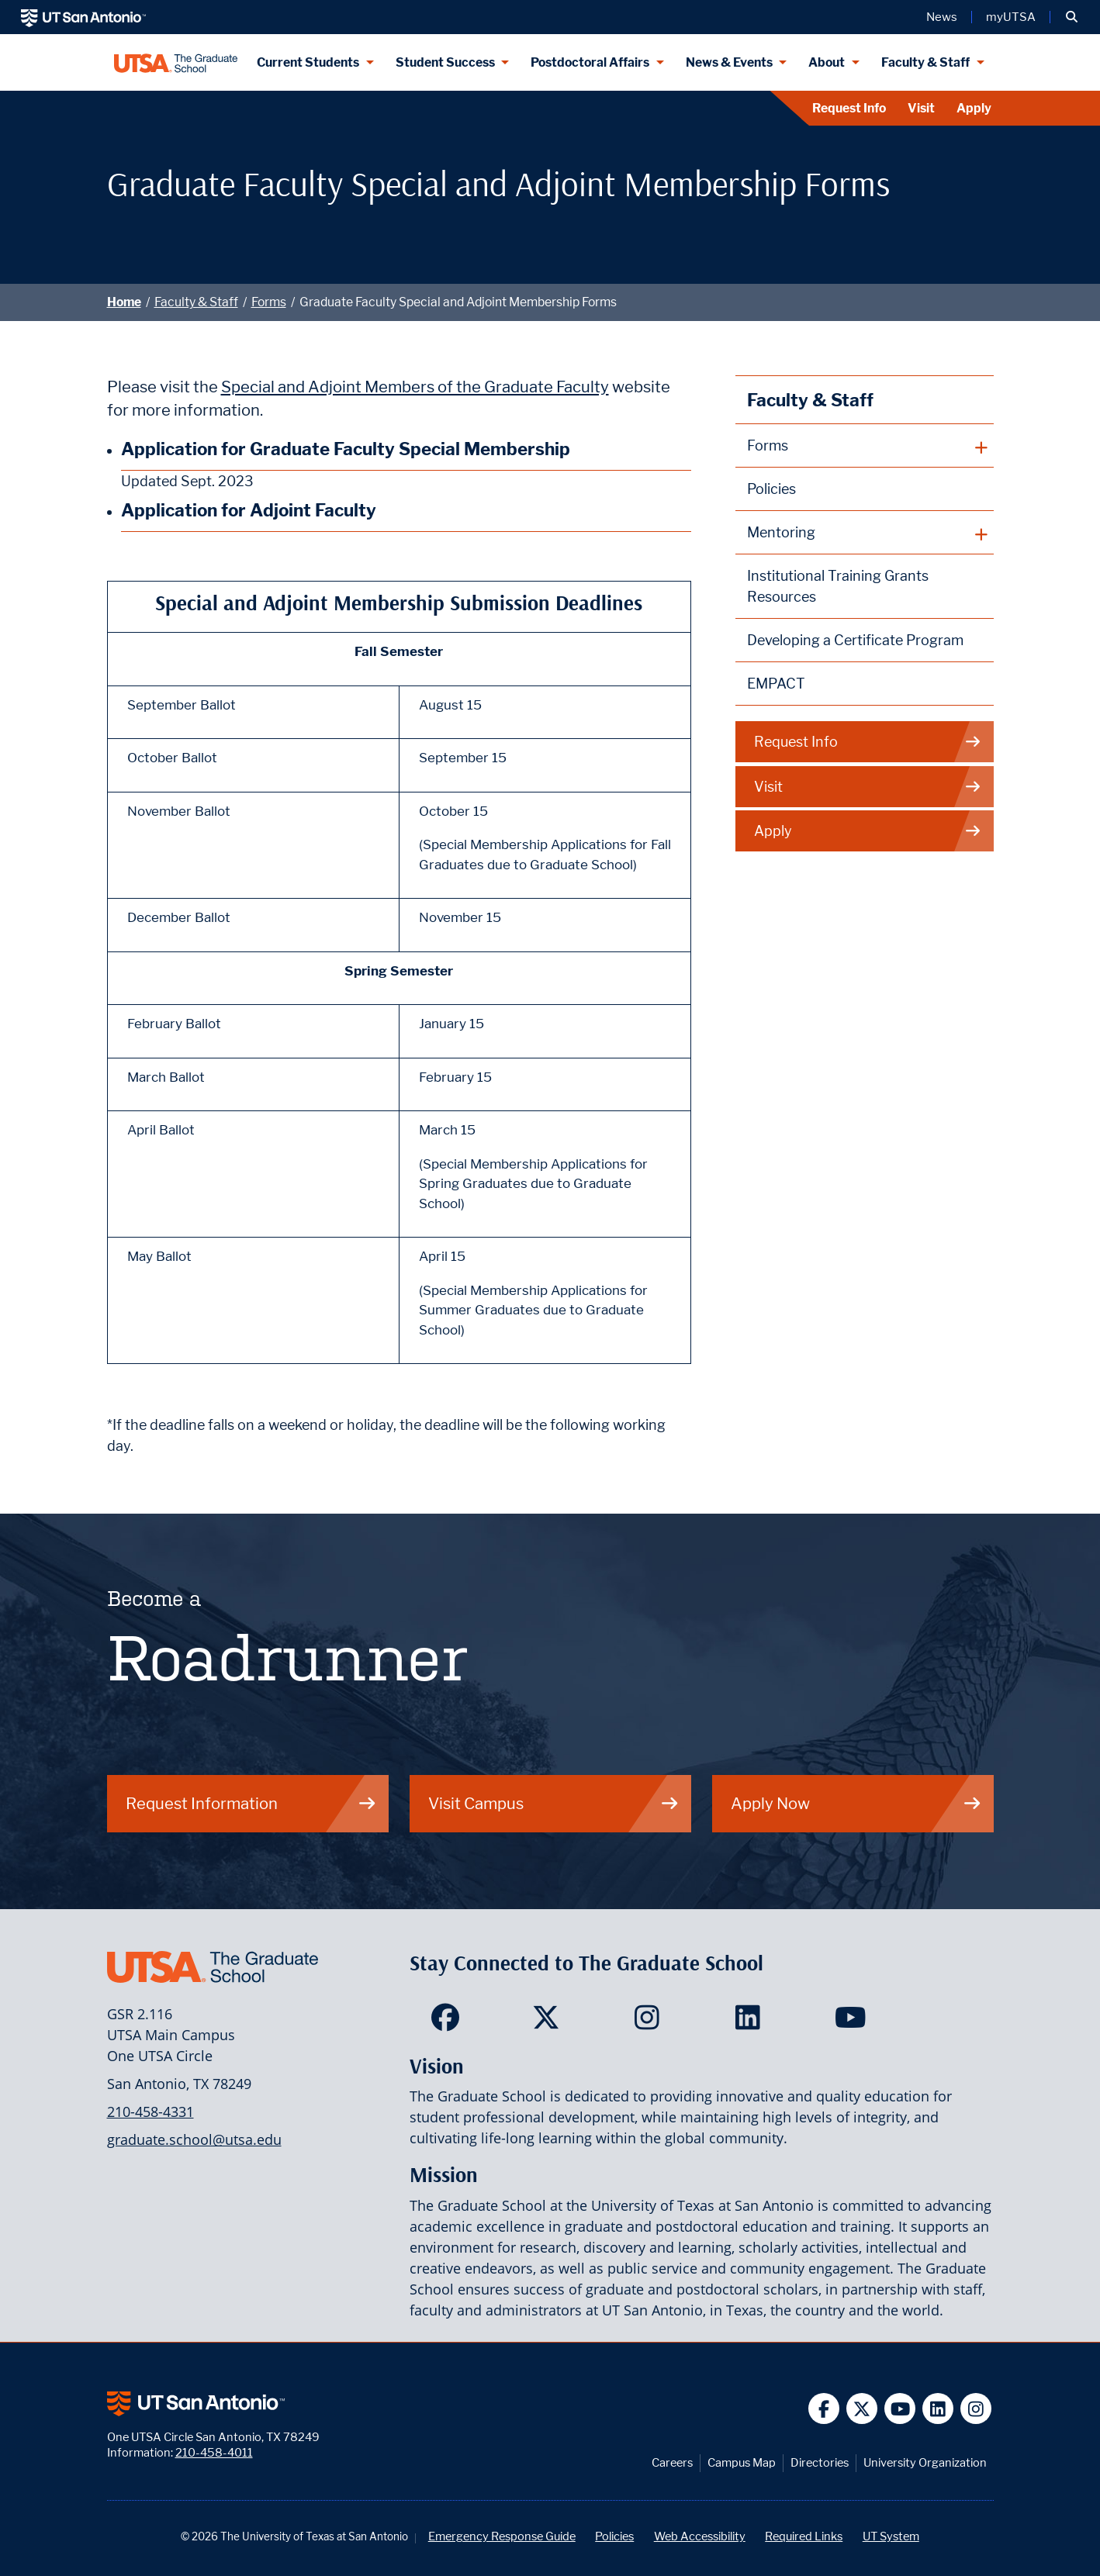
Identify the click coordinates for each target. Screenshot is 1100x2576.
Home (124, 302)
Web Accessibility (699, 2536)
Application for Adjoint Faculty (248, 509)
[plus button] (864, 446)
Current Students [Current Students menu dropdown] (308, 62)
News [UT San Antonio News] (941, 17)
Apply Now (856, 1803)
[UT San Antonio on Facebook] (824, 2409)
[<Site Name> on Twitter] (549, 2022)
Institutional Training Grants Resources (838, 586)
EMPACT (776, 683)
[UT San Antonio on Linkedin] (938, 2409)
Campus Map (741, 2462)
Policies (614, 2536)
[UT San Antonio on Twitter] (862, 2409)
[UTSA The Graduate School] (176, 62)
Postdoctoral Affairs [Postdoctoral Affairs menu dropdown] (590, 62)
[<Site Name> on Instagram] (650, 2022)
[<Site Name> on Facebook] (448, 2022)
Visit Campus (554, 1803)
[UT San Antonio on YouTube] (900, 2409)
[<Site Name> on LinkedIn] (751, 2022)
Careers (672, 2462)
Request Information (251, 1803)
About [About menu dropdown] (826, 62)
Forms (268, 302)
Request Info (849, 108)
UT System (891, 2536)
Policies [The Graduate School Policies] (771, 489)
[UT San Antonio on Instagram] (976, 2409)
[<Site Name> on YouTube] (852, 2022)
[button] (1071, 17)
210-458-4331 (150, 2111)
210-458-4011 (214, 2452)
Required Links (803, 2536)
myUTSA (1011, 17)
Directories (819, 2462)
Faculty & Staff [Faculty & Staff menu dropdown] (925, 62)
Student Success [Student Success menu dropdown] (445, 62)
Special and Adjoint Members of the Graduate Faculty (415, 386)
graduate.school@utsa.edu (194, 2139)
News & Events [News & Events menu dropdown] (729, 62)
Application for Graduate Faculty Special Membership (345, 448)
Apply (973, 108)
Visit (921, 108)
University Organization (925, 2462)
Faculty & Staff (196, 302)
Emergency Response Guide (502, 2536)
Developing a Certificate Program (855, 640)
